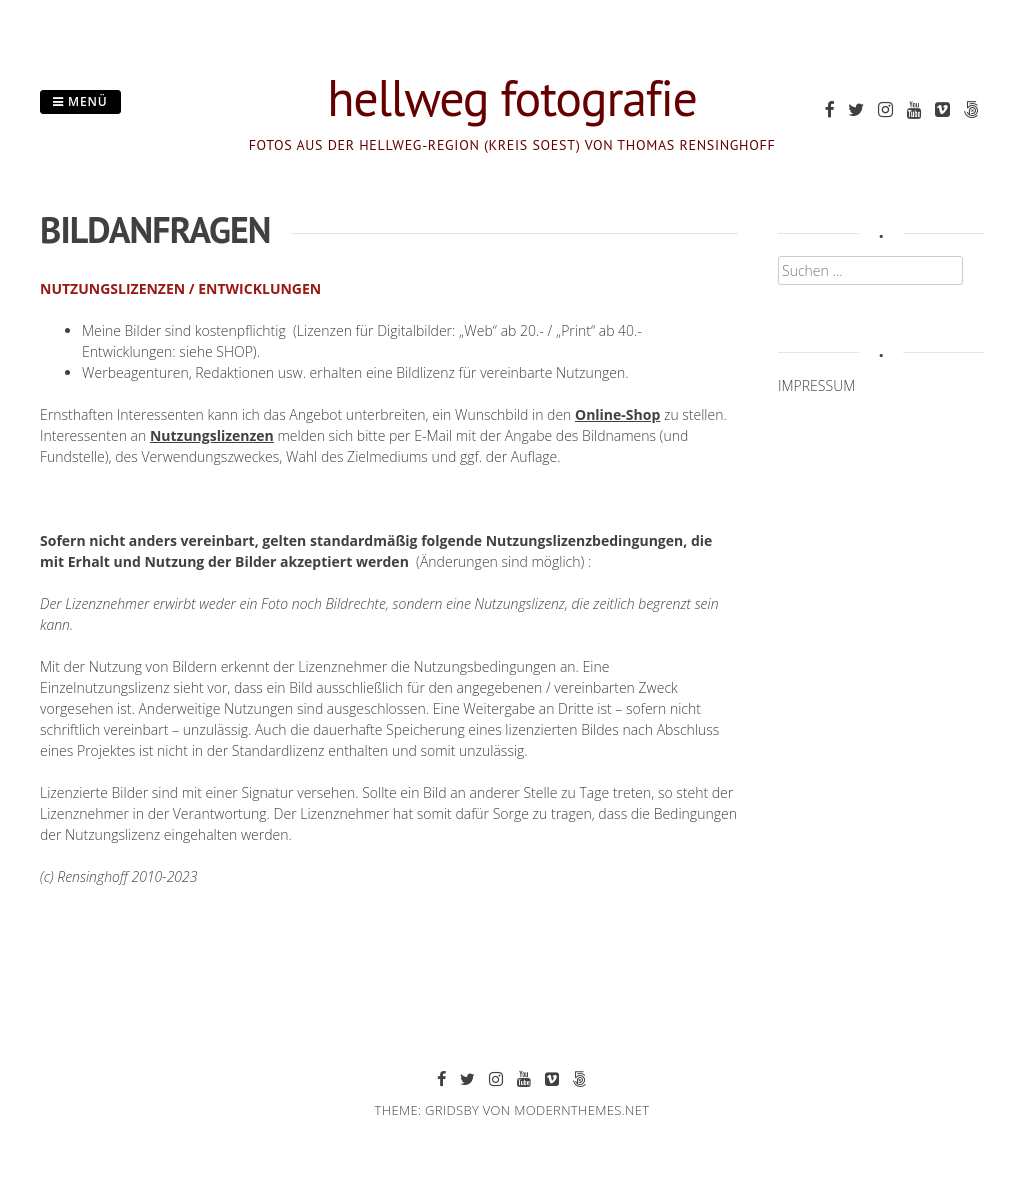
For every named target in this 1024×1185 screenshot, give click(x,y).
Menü (80, 101)
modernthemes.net (581, 1110)
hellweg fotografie (512, 97)
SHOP (234, 351)
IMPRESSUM (816, 385)
